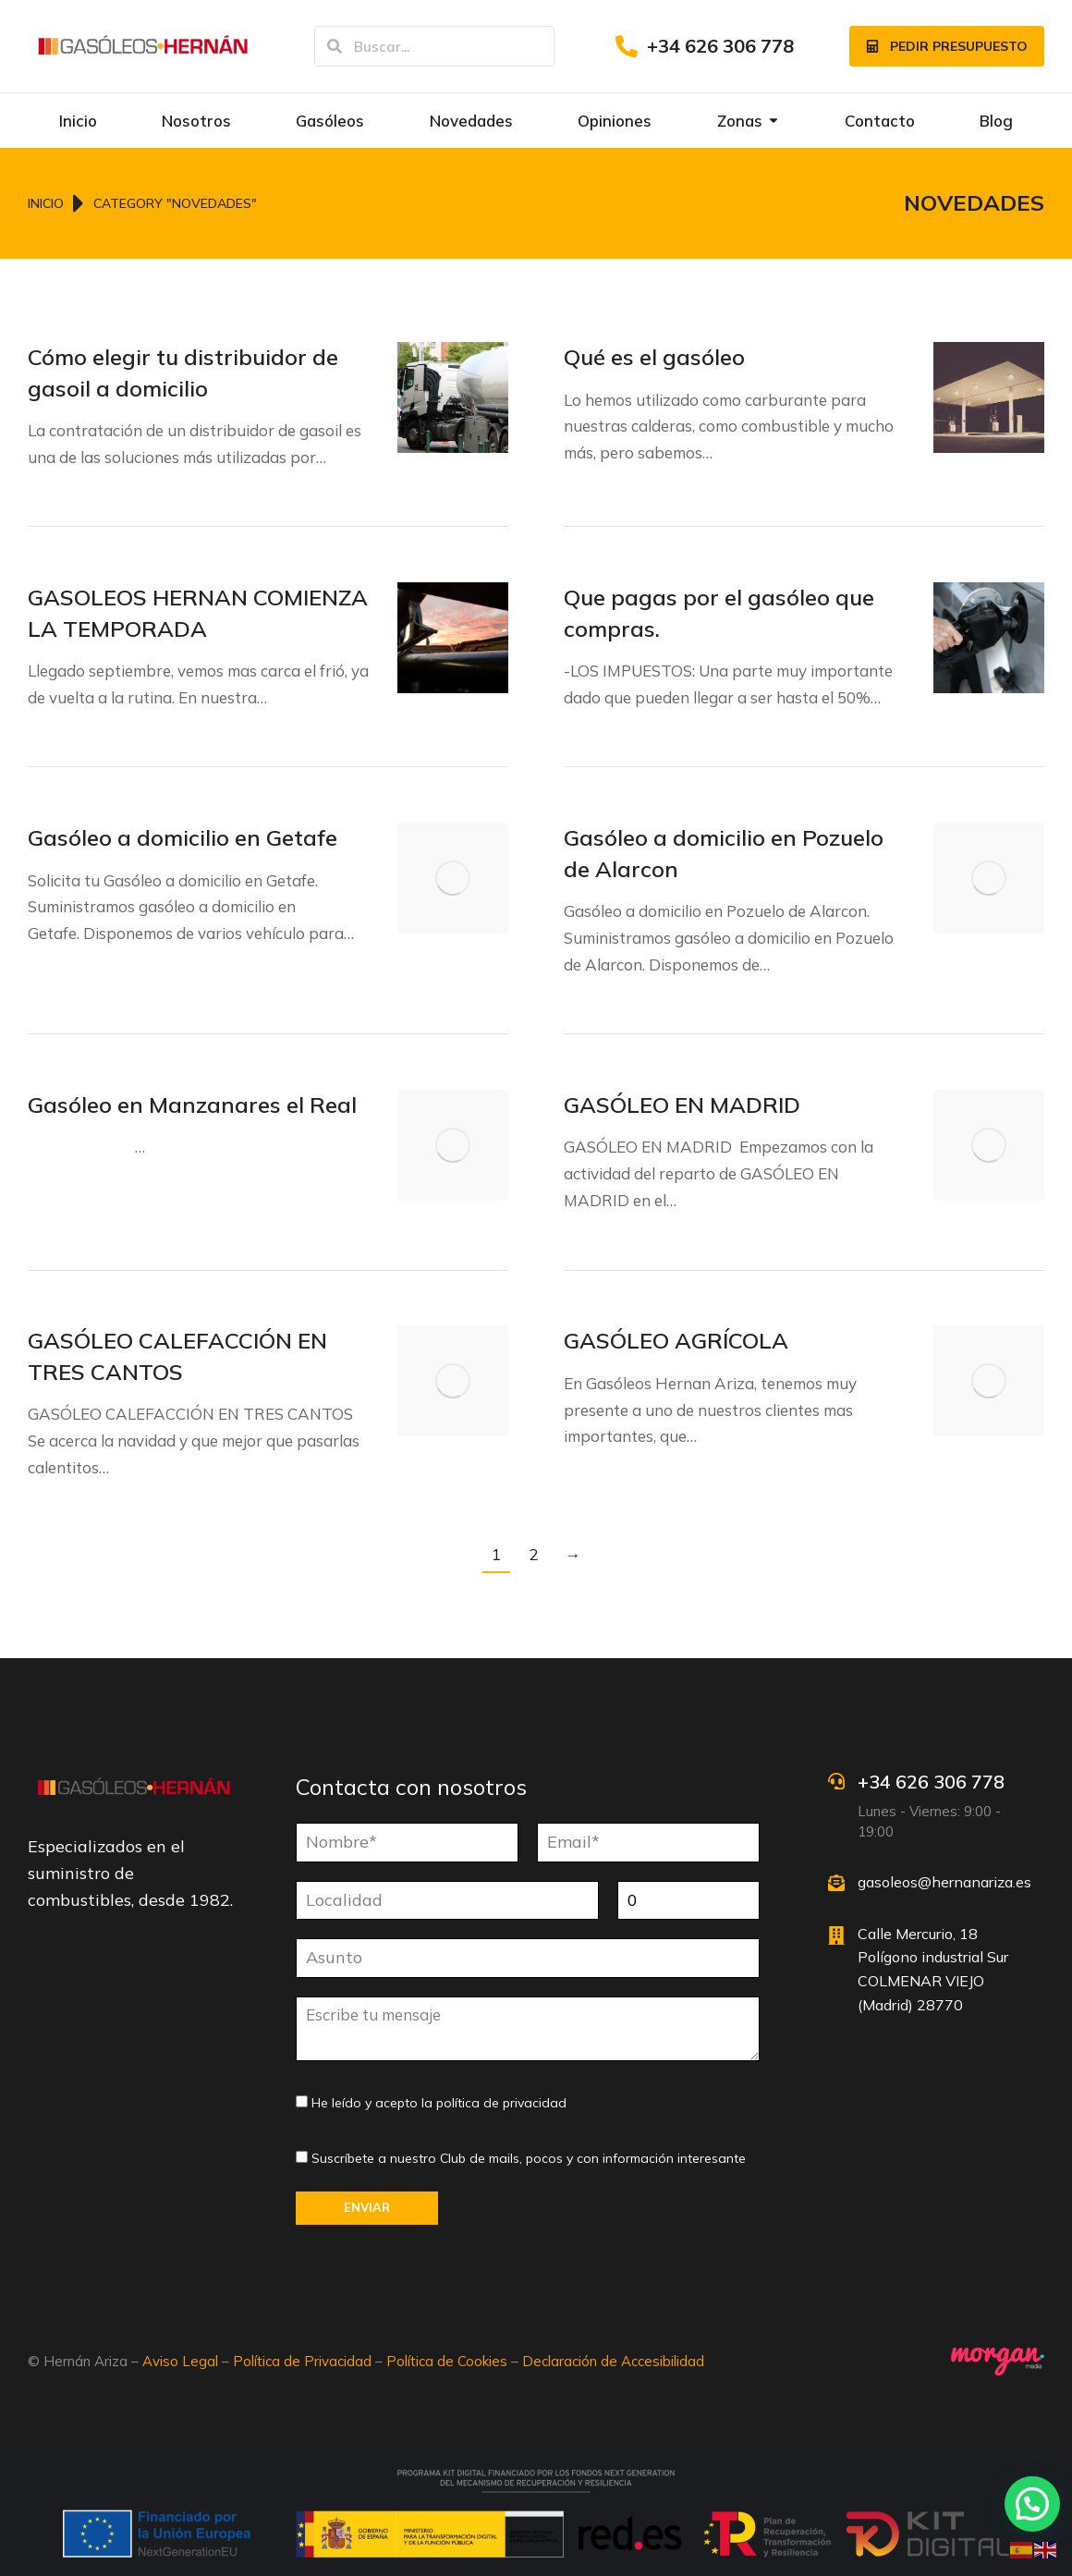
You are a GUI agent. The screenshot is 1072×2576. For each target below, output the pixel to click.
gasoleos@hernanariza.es (944, 1882)
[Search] (334, 46)
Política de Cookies (446, 2361)
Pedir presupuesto (947, 46)
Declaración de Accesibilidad (613, 2361)
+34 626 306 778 (720, 45)
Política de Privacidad (302, 2361)
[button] (1032, 2504)
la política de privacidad (493, 2102)
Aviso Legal (180, 2361)
